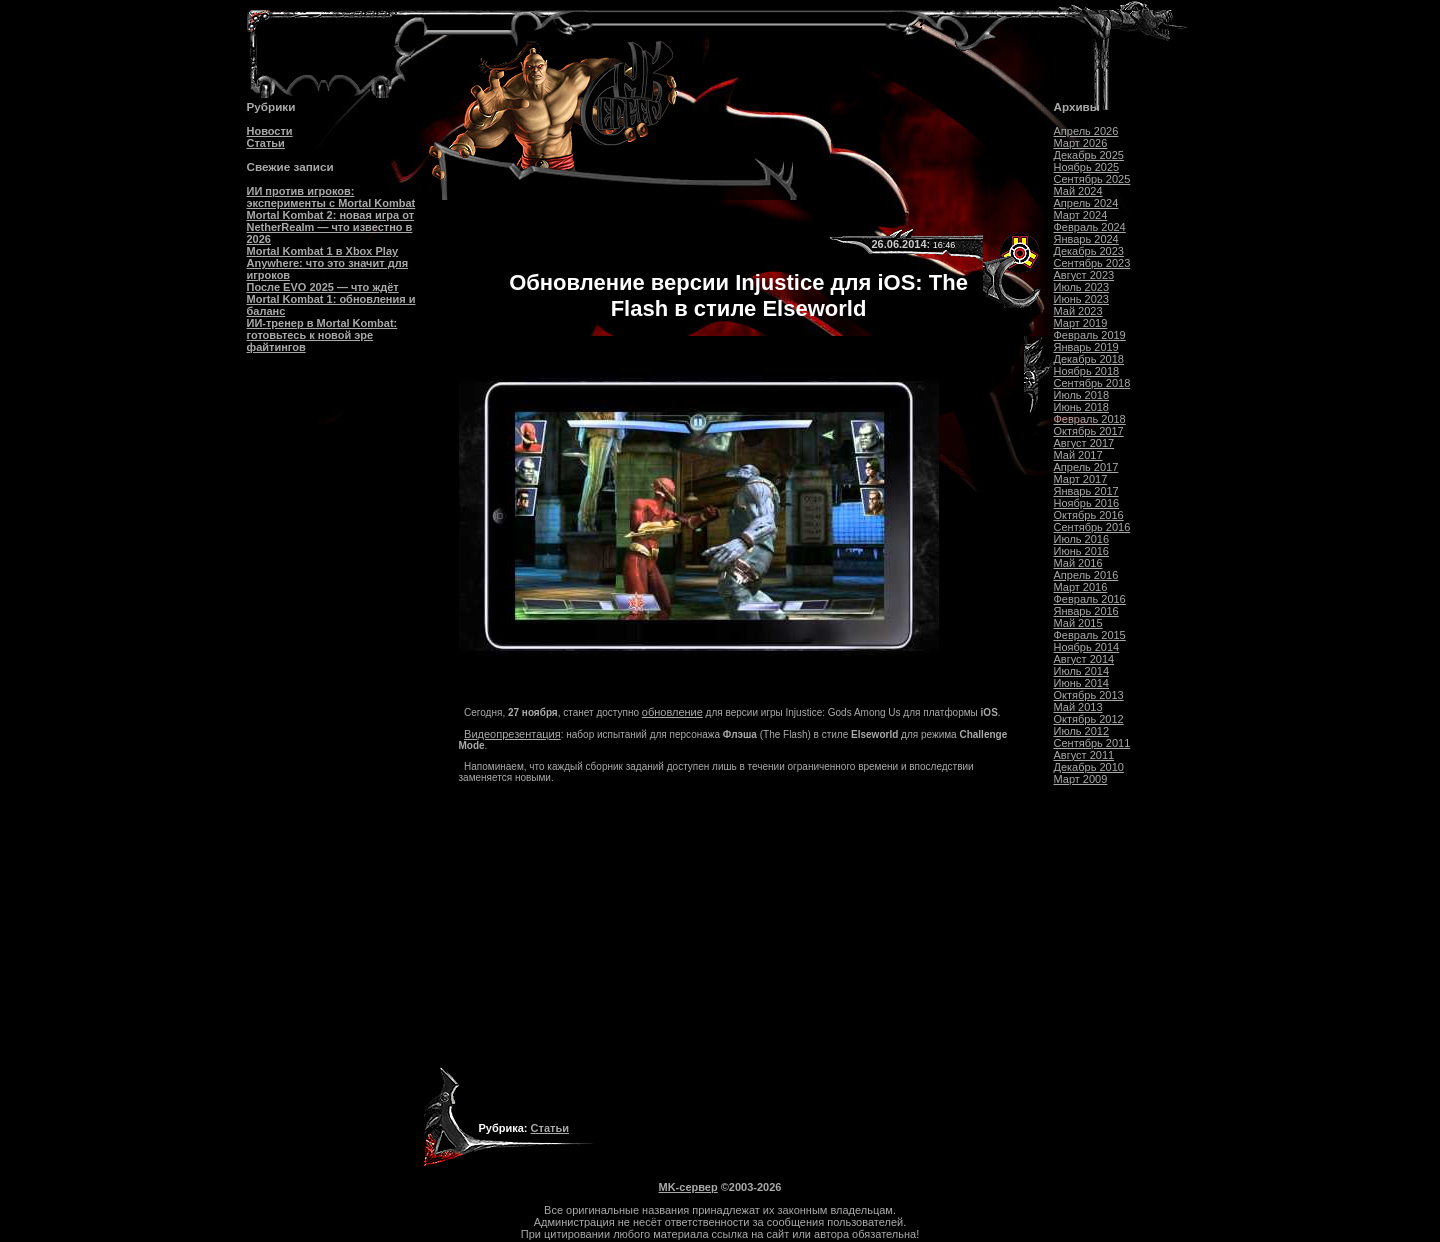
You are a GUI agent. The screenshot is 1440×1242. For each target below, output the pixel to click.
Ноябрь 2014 (1087, 647)
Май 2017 (1078, 455)
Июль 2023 (1082, 287)
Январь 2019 (1086, 347)
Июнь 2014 (1082, 683)
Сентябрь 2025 (1092, 179)
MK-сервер (688, 1187)
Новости (270, 131)
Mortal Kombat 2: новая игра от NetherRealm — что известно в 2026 (331, 227)
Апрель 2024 (1086, 203)
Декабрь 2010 (1089, 767)
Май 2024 (1078, 191)
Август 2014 (1084, 659)
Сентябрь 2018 (1092, 383)
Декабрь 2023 (1089, 251)
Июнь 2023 (1082, 299)
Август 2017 (1084, 443)
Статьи (266, 143)
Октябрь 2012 (1089, 719)
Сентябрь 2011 (1092, 743)
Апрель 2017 (1086, 467)
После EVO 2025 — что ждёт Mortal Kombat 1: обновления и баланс (331, 299)
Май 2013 (1078, 707)
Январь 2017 (1086, 491)
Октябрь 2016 (1089, 515)
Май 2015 (1078, 623)
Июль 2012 (1082, 731)
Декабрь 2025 (1089, 155)
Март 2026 (1081, 143)
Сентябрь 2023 (1092, 263)
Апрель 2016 (1086, 575)
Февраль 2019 (1090, 335)
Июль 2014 (1082, 671)
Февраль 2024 (1090, 227)
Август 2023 (1084, 275)
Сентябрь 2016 (1092, 527)
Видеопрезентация (512, 734)
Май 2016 (1078, 563)
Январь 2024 (1086, 239)
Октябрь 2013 (1089, 695)
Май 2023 (1078, 311)
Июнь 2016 (1082, 551)
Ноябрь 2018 (1087, 371)
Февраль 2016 (1090, 599)
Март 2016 (1081, 587)
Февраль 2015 (1090, 635)
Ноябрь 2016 (1087, 503)
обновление (672, 712)
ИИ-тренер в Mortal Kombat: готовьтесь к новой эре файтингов (322, 335)
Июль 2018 (1082, 395)
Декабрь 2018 (1089, 359)
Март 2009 (1081, 779)
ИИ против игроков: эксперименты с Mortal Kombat (331, 197)
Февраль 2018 (1090, 419)
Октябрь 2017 (1089, 431)
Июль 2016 (1082, 539)
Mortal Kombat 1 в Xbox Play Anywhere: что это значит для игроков (328, 263)
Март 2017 (1081, 479)
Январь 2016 (1086, 611)
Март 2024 (1081, 215)
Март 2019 (1081, 323)
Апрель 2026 (1086, 131)
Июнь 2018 (1082, 407)
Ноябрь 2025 (1087, 167)
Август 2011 (1084, 755)
